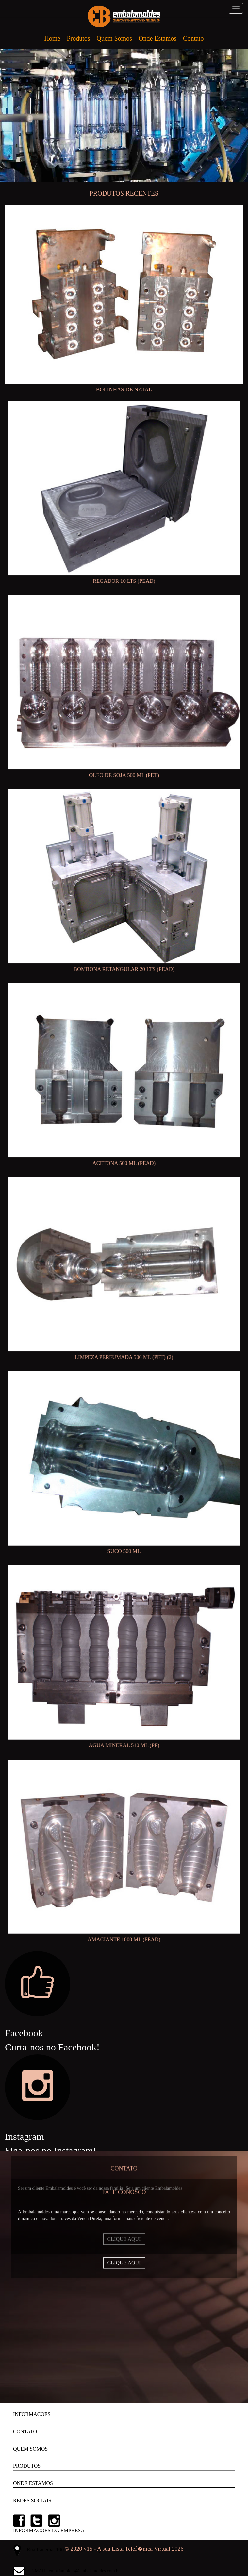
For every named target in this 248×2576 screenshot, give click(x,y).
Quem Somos (114, 38)
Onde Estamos (157, 38)
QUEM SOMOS (30, 2449)
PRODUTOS (27, 2466)
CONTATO (25, 2431)
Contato (193, 38)
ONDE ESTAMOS (33, 2483)
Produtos (78, 38)
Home (52, 38)
